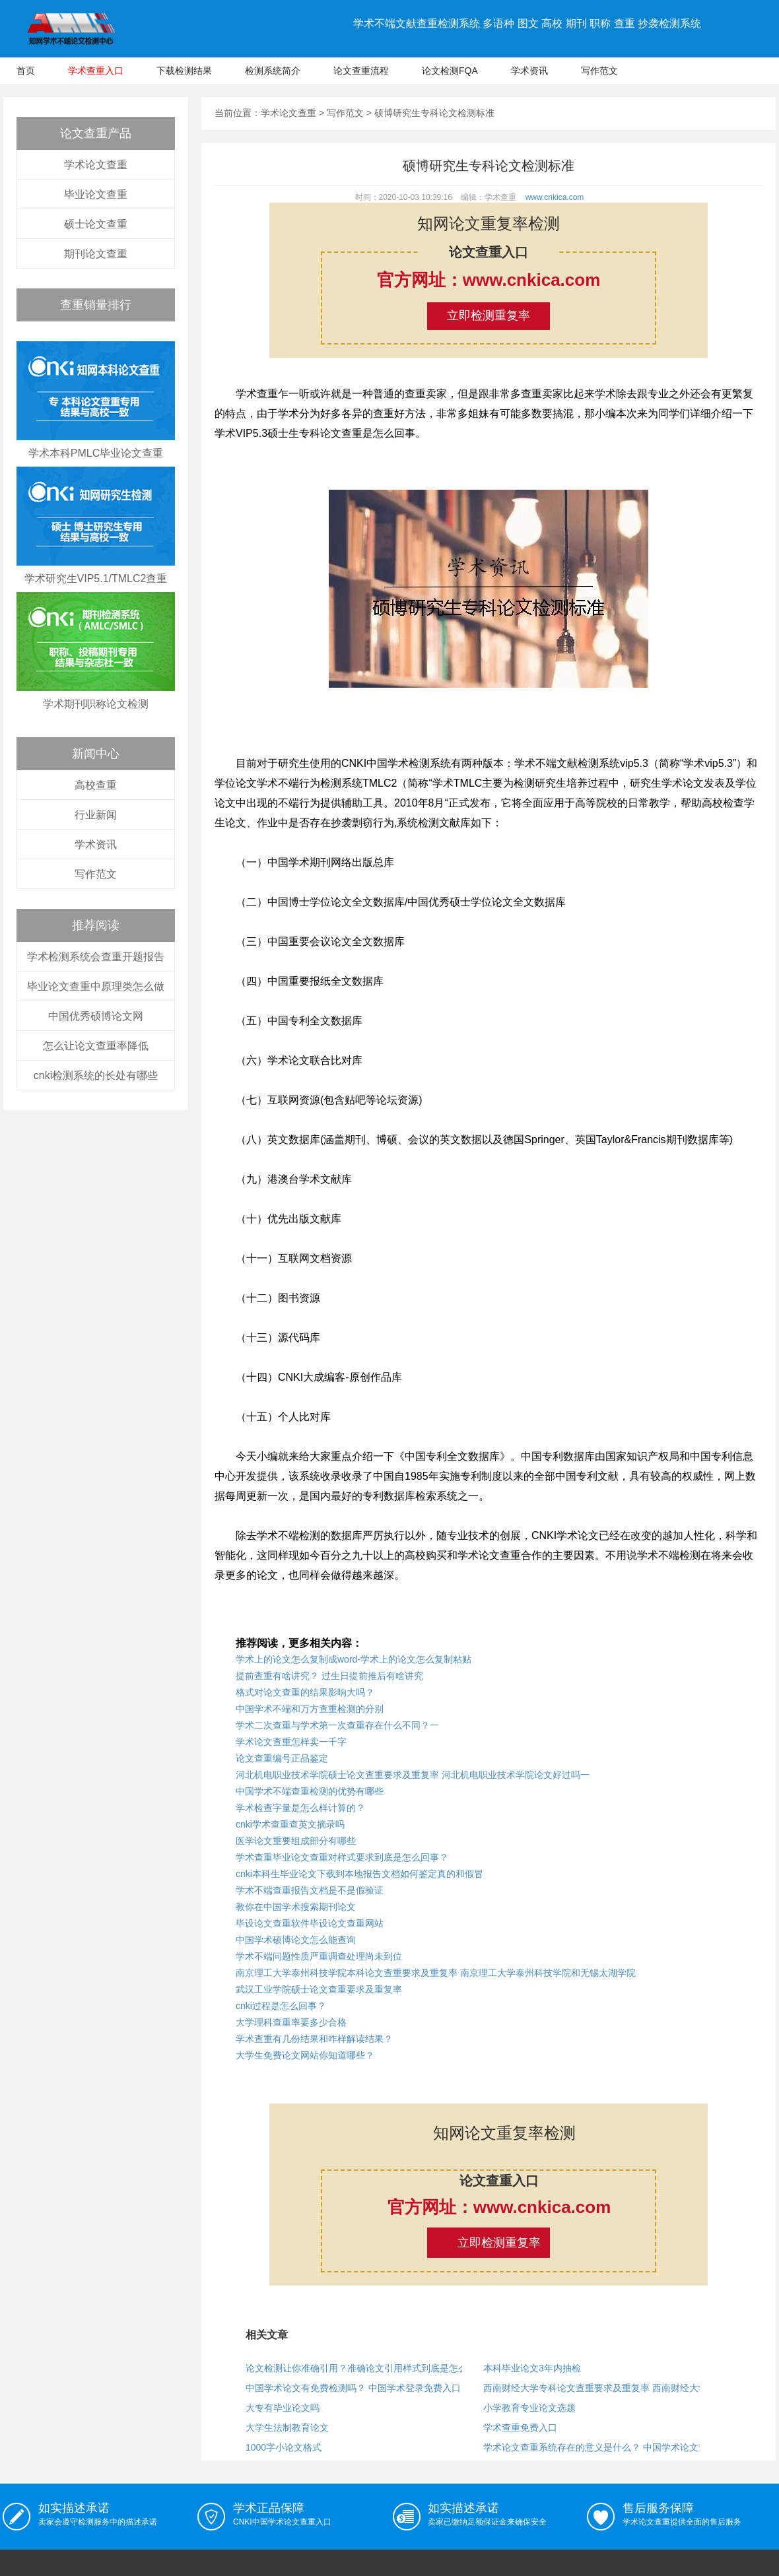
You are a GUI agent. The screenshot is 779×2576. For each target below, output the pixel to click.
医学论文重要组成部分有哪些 (296, 1840)
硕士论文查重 (95, 224)
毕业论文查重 (95, 194)
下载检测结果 (184, 70)
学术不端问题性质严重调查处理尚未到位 (319, 1956)
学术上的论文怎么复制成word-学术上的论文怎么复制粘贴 (353, 1659)
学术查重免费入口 (520, 2427)
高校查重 (96, 785)
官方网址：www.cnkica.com (489, 280)
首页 (26, 70)
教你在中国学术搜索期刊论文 (296, 1906)
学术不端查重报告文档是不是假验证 (310, 1890)
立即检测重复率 (488, 315)
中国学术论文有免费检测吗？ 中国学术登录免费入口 (353, 2388)
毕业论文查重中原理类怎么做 (95, 986)
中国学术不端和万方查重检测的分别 (310, 1708)
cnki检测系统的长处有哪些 (96, 1075)
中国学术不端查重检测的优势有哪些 (310, 1791)
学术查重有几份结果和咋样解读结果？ (314, 2038)
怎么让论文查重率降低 (96, 1045)
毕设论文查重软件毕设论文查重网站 (310, 1923)
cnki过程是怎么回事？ (281, 2005)
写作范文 (599, 70)
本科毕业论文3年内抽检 (532, 2368)
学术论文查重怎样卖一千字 (291, 1741)
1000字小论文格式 (284, 2447)
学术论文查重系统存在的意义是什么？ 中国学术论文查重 (600, 2447)
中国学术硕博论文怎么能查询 (296, 1939)
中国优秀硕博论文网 (95, 1016)
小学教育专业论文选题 (529, 2407)
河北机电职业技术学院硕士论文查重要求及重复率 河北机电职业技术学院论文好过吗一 (413, 1774)
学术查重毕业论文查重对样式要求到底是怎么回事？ (342, 1857)
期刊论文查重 (95, 253)
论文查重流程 (361, 70)
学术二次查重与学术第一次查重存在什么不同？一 (337, 1725)
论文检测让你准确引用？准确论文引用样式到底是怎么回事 (366, 2368)
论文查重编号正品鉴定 (282, 1758)
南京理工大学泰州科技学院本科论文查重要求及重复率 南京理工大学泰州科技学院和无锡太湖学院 (436, 1972)
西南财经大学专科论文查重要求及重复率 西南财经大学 (595, 2388)
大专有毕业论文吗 (283, 2407)
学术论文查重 (95, 164)
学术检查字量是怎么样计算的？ (300, 1807)
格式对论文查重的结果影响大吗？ (305, 1692)
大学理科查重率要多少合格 (291, 2022)
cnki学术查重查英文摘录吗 (290, 1824)
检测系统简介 (272, 70)
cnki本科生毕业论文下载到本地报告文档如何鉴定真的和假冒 (359, 1873)
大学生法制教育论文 (287, 2427)
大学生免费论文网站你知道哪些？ (305, 2055)
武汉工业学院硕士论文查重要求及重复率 (319, 1989)
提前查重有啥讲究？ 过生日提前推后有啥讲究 (329, 1675)
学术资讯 (529, 70)
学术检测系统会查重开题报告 (95, 956)
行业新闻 (96, 814)
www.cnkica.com (554, 197)
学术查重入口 (95, 70)
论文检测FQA (450, 70)
